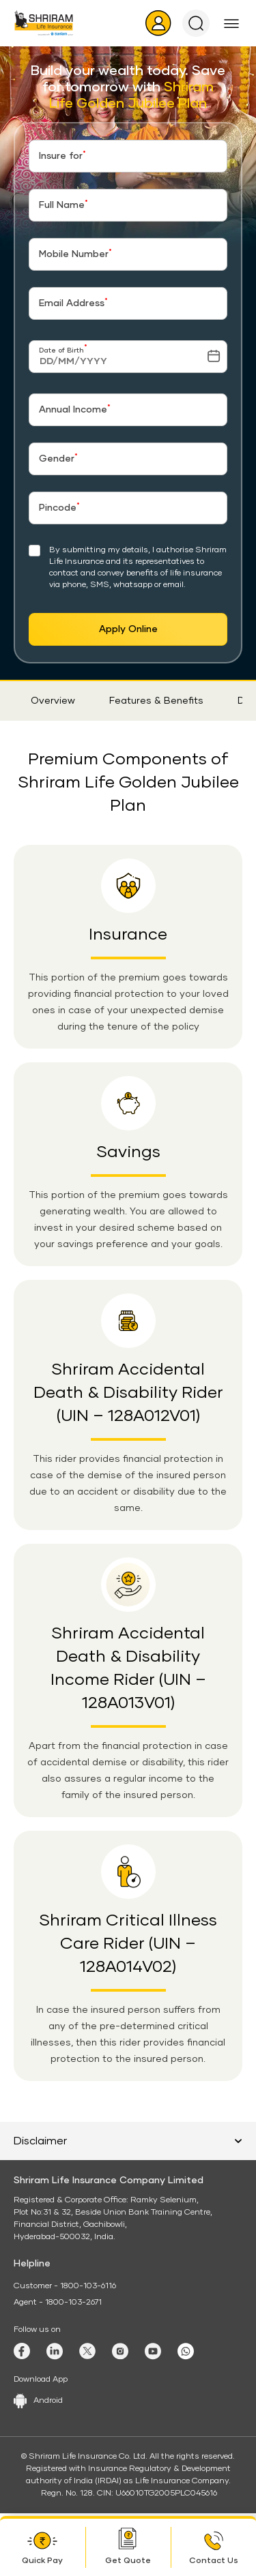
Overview (53, 701)
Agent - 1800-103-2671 (58, 2302)
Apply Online (128, 629)
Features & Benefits (156, 701)
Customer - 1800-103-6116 (65, 2286)
